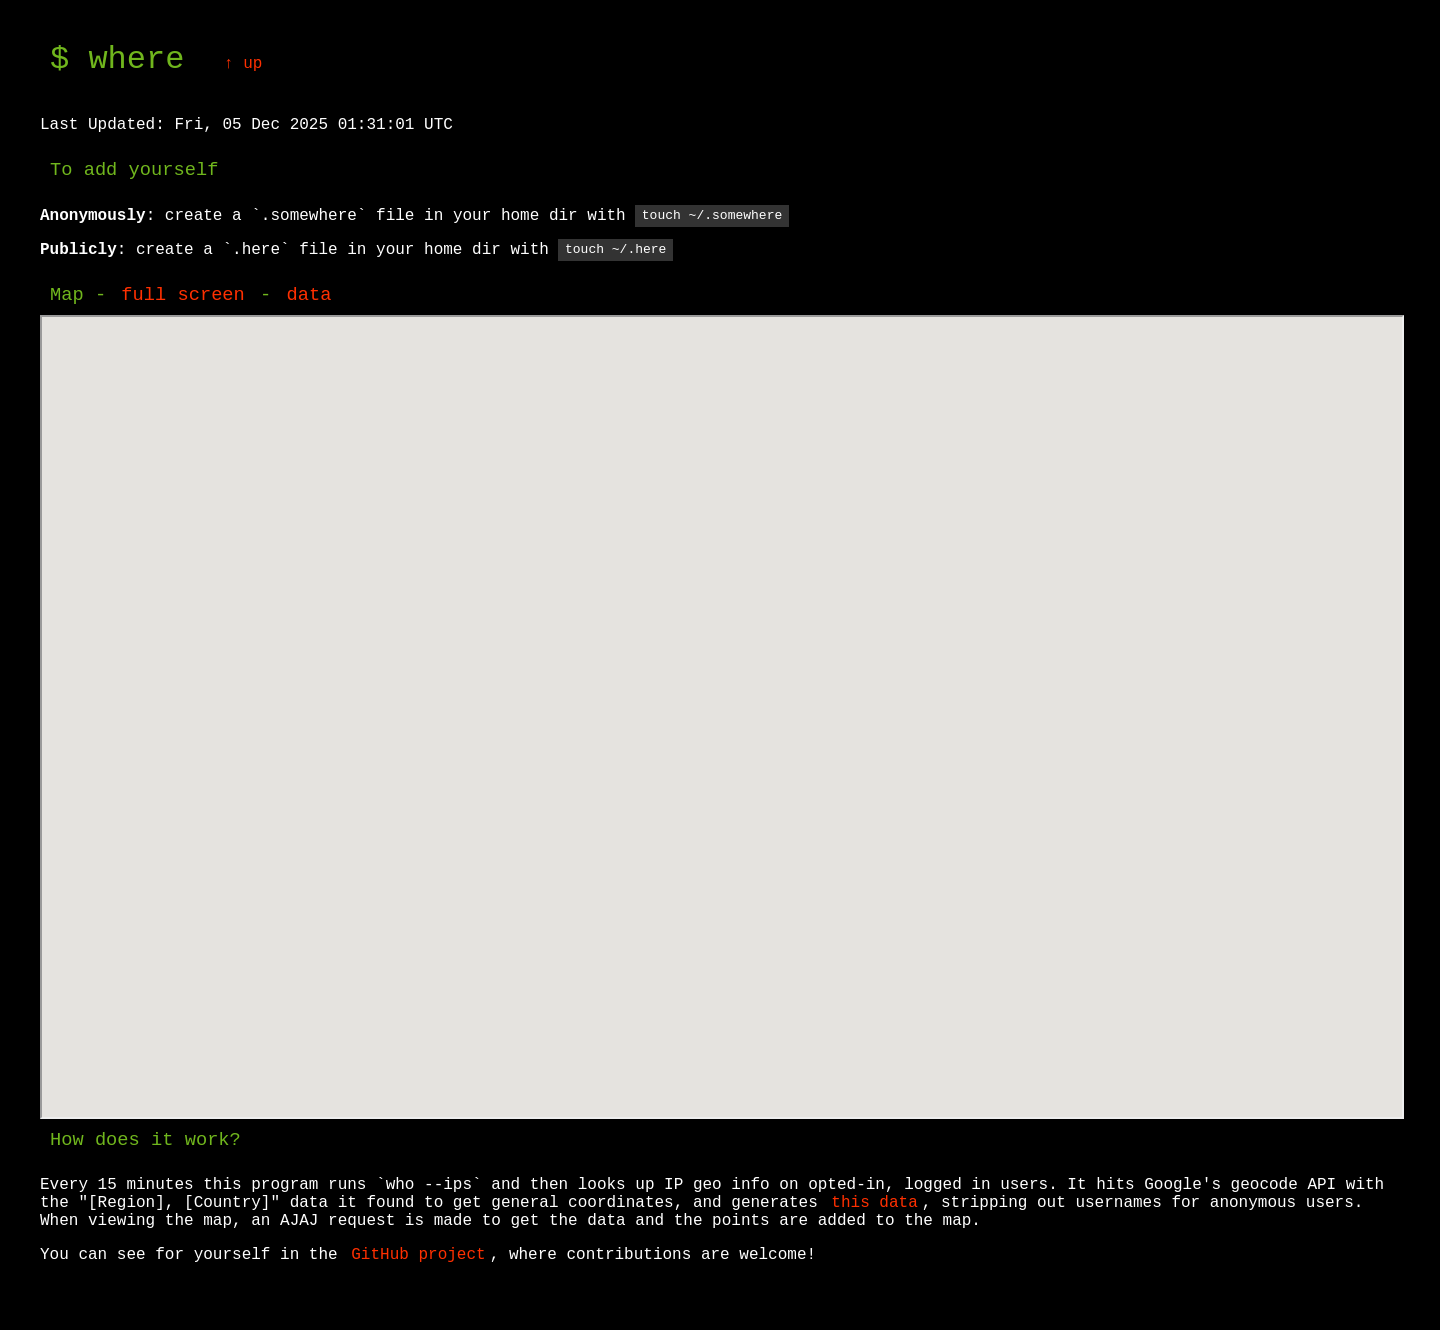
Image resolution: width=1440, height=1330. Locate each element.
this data (874, 1205)
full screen (182, 297)
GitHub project (418, 1257)
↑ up (243, 64)
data (308, 297)
